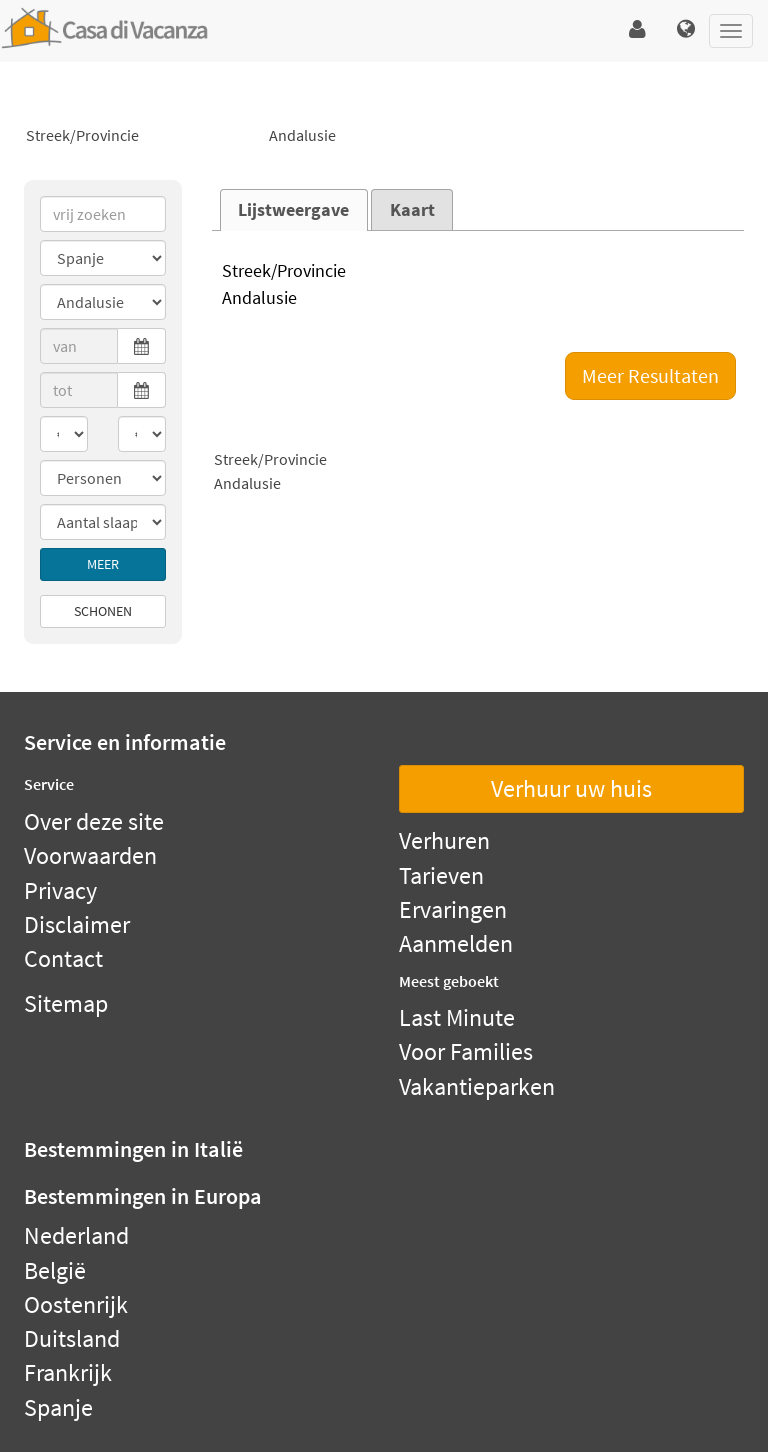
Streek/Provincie (140, 136)
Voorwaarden (90, 855)
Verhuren (444, 840)
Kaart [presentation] (412, 210)
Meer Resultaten (650, 375)
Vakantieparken (477, 1086)
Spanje (58, 1407)
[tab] (294, 210)
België (55, 1270)
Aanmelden (456, 943)
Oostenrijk (76, 1304)
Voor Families (466, 1051)
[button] (637, 30)
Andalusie (383, 136)
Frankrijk (68, 1372)
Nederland (76, 1235)
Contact (63, 958)
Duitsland (72, 1338)
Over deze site (94, 821)
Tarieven (441, 875)
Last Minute (457, 1017)
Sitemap (66, 1003)
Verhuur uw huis (571, 788)
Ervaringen (453, 909)
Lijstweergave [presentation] (293, 210)
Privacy (60, 890)
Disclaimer (77, 924)
